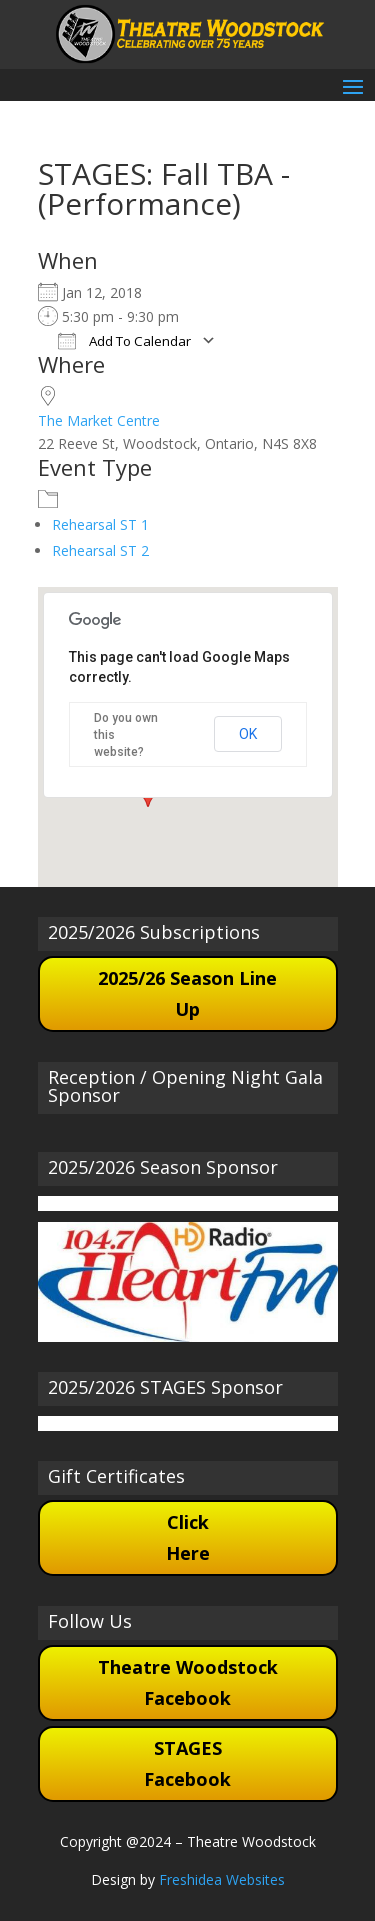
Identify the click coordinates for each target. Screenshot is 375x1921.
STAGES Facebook (187, 1763)
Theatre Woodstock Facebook (188, 1682)
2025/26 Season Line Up (187, 993)
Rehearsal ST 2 (100, 550)
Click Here (188, 1537)
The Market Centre (99, 420)
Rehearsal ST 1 (100, 524)
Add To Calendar (124, 341)
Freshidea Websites (222, 1879)
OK (248, 734)
